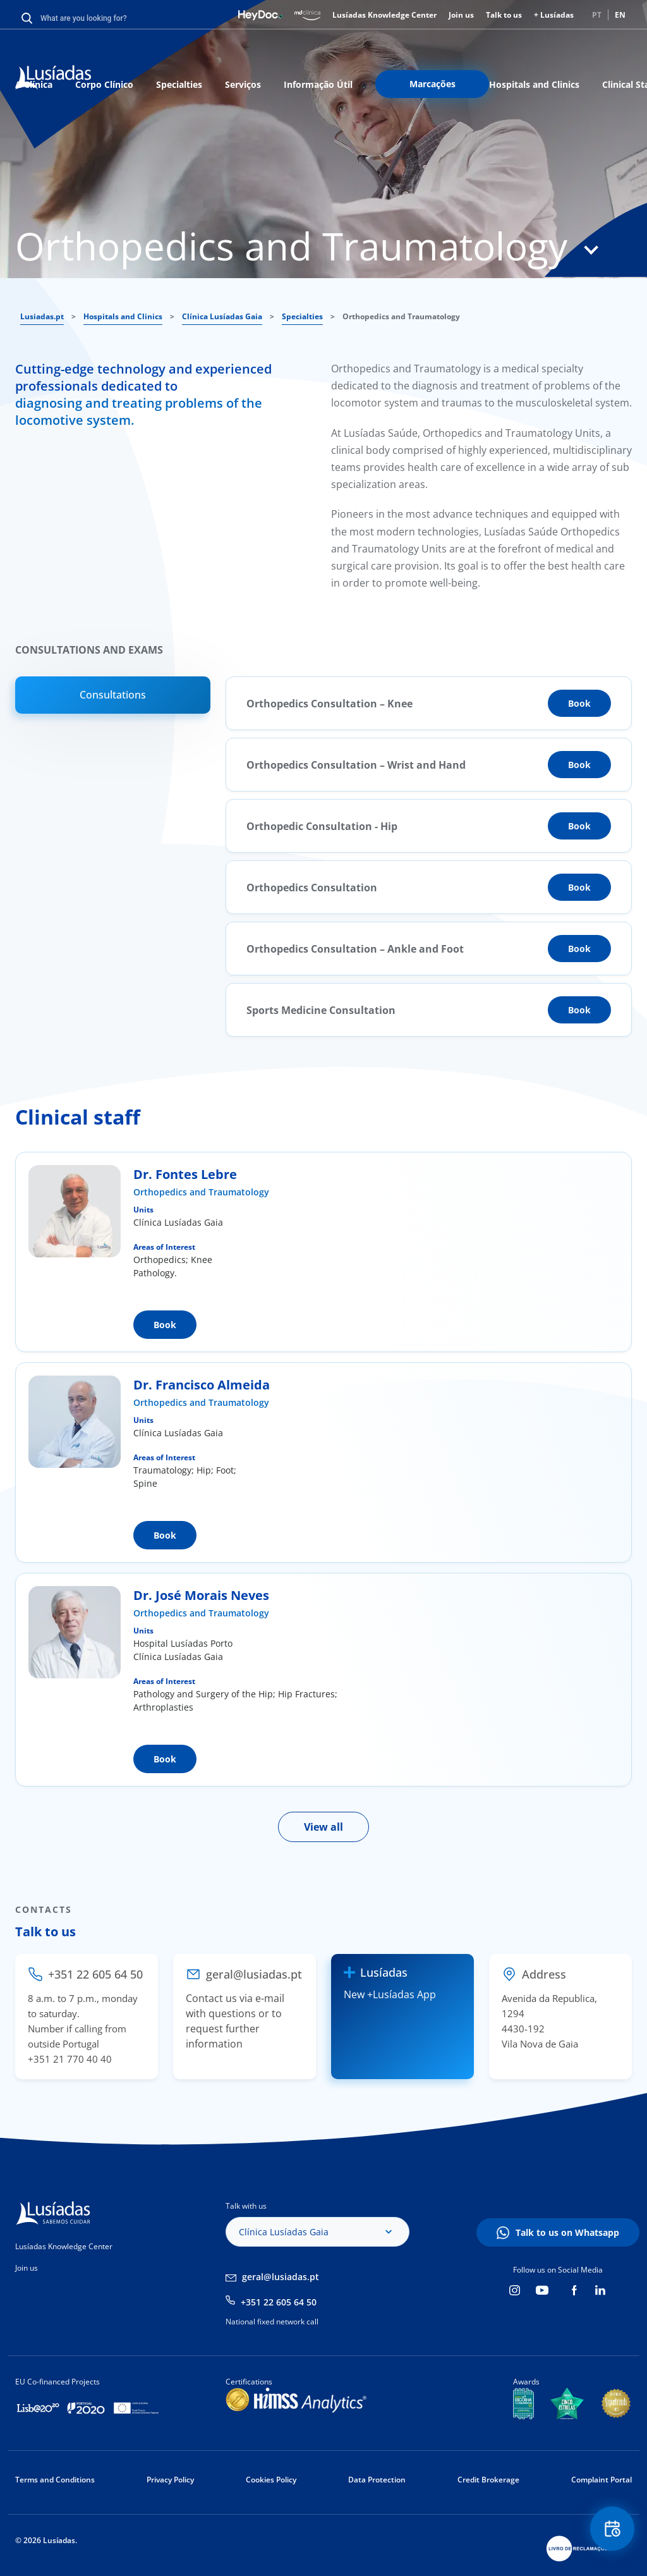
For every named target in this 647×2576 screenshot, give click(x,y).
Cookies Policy (271, 2479)
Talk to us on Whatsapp (567, 2232)
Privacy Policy (170, 2479)
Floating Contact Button (612, 2529)
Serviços (243, 84)
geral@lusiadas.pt (280, 2277)
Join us (461, 14)
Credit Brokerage (488, 2479)
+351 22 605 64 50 (279, 2302)
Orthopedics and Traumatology (201, 1192)
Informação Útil (318, 84)
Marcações (432, 84)
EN (620, 14)
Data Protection (377, 2479)
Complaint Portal (601, 2479)
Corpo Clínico (104, 84)
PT (597, 14)
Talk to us (504, 14)
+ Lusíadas (554, 14)
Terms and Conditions (55, 2479)
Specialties (179, 84)
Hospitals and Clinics (534, 84)
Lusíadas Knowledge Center (384, 14)
